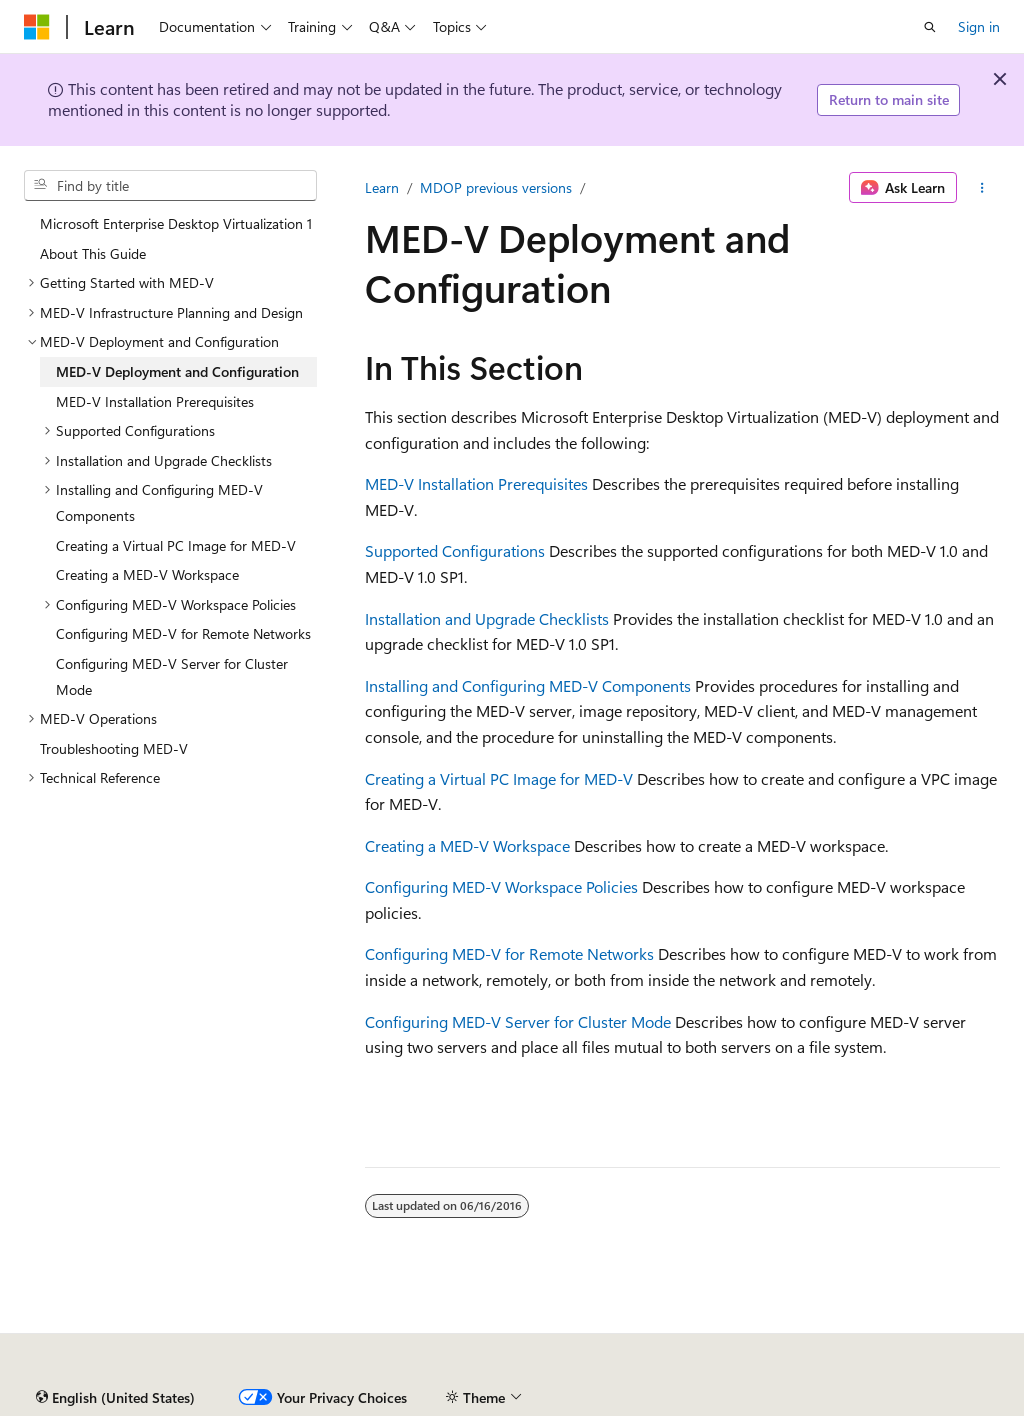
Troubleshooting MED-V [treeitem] (114, 748)
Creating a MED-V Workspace (467, 845)
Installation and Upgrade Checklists (487, 618)
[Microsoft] (37, 27)
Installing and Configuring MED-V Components (528, 685)
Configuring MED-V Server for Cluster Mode (518, 1021)
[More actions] (982, 188)
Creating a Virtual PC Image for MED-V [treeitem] (176, 545)
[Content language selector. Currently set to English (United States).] (115, 1398)
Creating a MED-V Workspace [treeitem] (147, 574)
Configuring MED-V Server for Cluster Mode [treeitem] (172, 676)
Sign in (979, 26)
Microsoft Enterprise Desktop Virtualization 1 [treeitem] (176, 223)
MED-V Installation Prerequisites (476, 483)
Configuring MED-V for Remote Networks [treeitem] (183, 633)
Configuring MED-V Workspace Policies (501, 886)
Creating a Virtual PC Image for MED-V (499, 778)
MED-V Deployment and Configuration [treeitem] (177, 371)
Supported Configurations (455, 550)
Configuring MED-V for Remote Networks (509, 953)
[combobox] (170, 186)
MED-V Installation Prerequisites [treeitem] (155, 401)
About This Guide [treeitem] (93, 253)
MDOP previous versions (496, 187)
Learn (382, 187)
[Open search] (930, 27)
